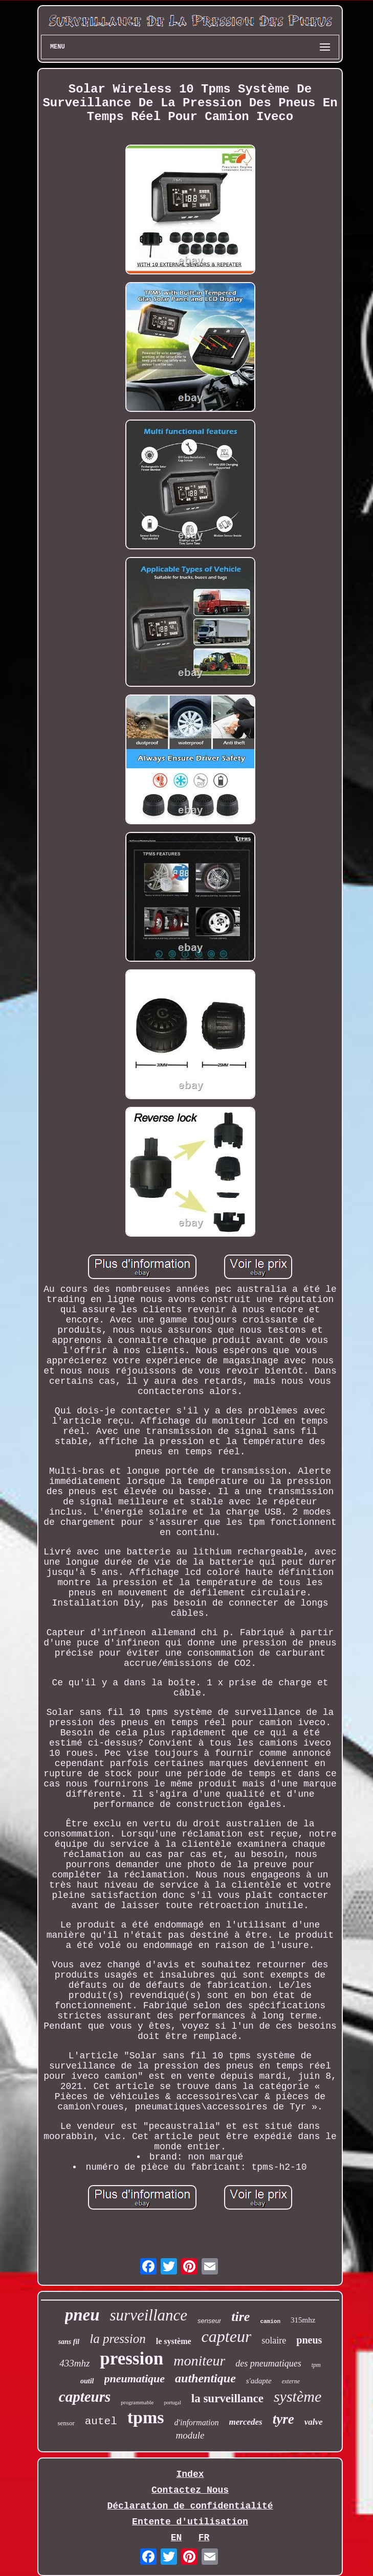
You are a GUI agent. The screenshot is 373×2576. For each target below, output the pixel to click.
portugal (172, 2402)
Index (190, 2474)
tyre (283, 2419)
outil (87, 2381)
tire (240, 2316)
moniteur (199, 2361)
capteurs (85, 2396)
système (297, 2396)
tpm (316, 2365)
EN (176, 2538)
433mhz (74, 2363)
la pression (118, 2339)
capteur (227, 2336)
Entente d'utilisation (190, 2522)
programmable (137, 2402)
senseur (209, 2321)
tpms (145, 2417)
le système (173, 2341)
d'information (196, 2422)
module (190, 2435)
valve (313, 2422)
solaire (273, 2340)
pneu (82, 2315)
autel (101, 2421)
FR (204, 2538)
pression (131, 2359)
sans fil (69, 2342)
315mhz (303, 2320)
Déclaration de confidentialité (190, 2506)
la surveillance (227, 2398)
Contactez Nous (190, 2490)
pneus (309, 2340)
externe (291, 2381)
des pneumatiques (268, 2363)
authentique (205, 2378)
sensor (66, 2423)
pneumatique (134, 2378)
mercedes (245, 2422)
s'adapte (259, 2381)
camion (270, 2321)
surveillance (149, 2315)
